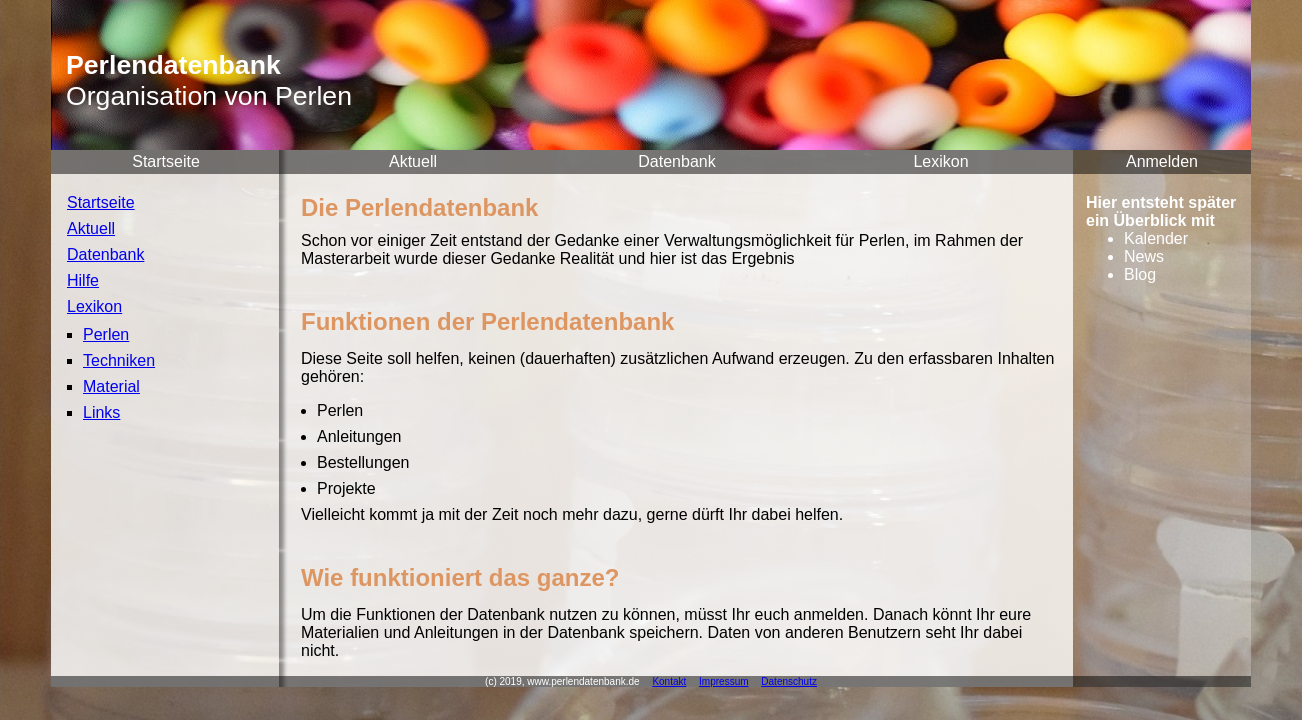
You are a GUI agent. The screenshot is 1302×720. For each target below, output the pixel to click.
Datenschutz (789, 681)
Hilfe (83, 280)
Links (101, 412)
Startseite (166, 161)
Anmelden (1162, 161)
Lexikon (940, 161)
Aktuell (413, 161)
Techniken (119, 360)
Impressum (723, 681)
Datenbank (676, 161)
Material (111, 386)
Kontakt (669, 681)
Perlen (106, 334)
